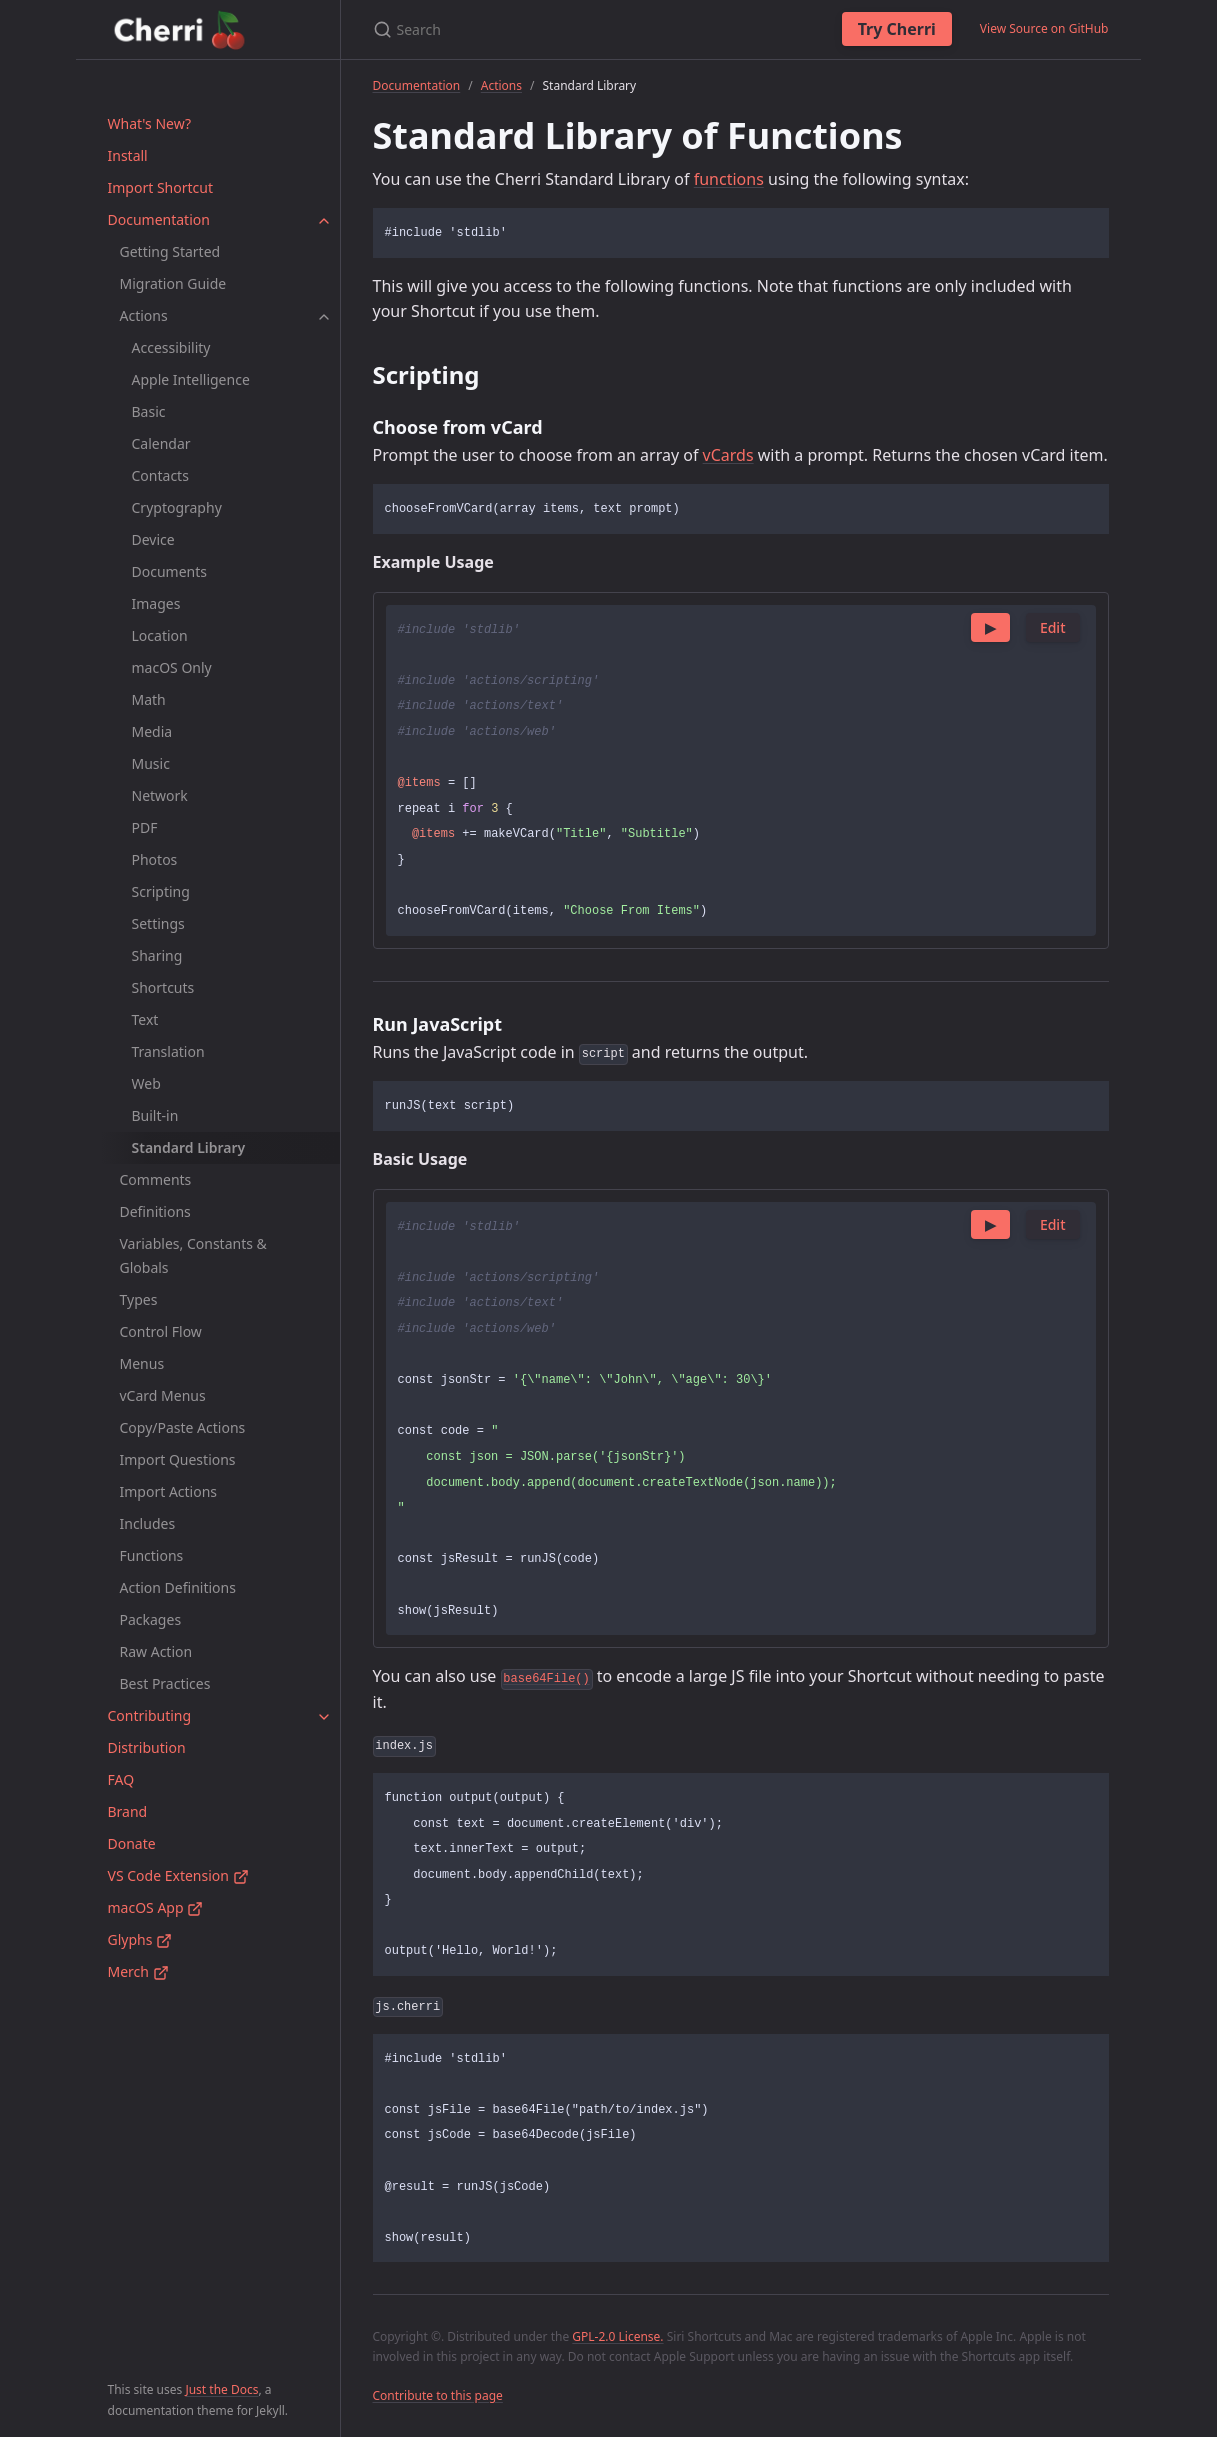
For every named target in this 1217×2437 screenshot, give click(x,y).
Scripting (161, 891)
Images (156, 603)
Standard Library (189, 1147)
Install (128, 155)
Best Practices (165, 1683)
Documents (169, 571)
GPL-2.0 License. (617, 2336)
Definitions (155, 1211)
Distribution (147, 1747)
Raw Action (156, 1651)
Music (151, 763)
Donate (132, 1843)
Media (152, 731)
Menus (142, 1363)
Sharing (157, 955)
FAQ (121, 1779)
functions (729, 179)
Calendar (161, 443)
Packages (151, 1619)
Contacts (160, 475)
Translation (168, 1051)
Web (146, 1083)
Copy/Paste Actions (183, 1427)
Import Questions (178, 1459)
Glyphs (140, 1939)
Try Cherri (897, 29)
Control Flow (161, 1331)
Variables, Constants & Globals (193, 1255)
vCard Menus (163, 1395)
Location (160, 635)
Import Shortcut (160, 187)
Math (149, 699)
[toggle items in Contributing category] (324, 1716)
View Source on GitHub (1044, 28)
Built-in (155, 1115)
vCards (728, 455)
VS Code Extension (178, 1875)
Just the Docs (221, 2389)
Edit (1053, 627)
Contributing (150, 1715)
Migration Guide (173, 283)
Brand (128, 1811)
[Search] (585, 29)
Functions (152, 1555)
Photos (155, 859)
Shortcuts (163, 987)
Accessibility (171, 347)
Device (153, 539)
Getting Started (170, 251)
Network (160, 795)
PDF (145, 827)
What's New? (150, 123)
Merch (138, 1971)
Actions (144, 315)
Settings (158, 923)
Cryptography (177, 507)
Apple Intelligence (191, 379)
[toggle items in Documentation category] (324, 220)
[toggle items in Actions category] (324, 316)
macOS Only (172, 667)
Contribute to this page (438, 2395)
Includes (148, 1523)
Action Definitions (178, 1587)
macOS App (156, 1907)
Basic (149, 411)
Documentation (159, 219)
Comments (156, 1179)
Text (145, 1019)
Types (139, 1299)
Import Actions (169, 1491)
